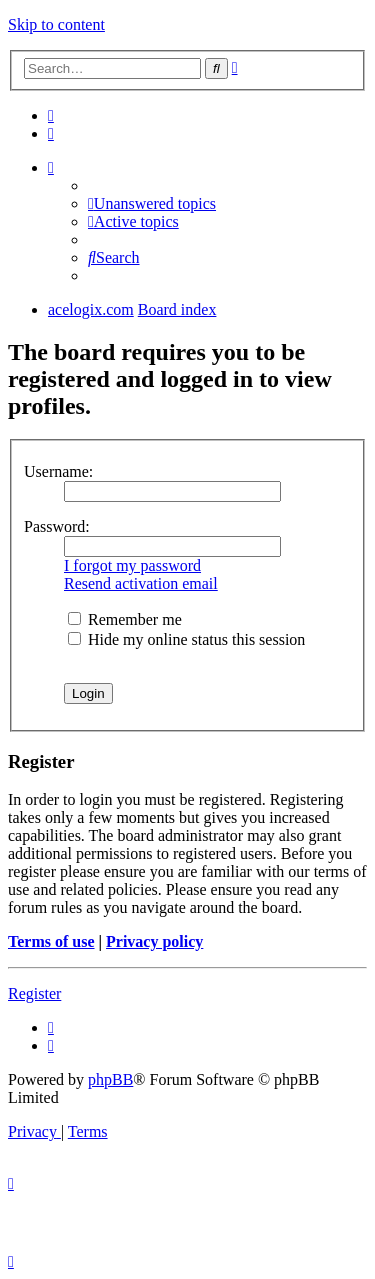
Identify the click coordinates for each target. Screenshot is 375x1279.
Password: (57, 526)
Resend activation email (141, 583)
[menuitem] (51, 115)
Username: (58, 471)
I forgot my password (132, 565)
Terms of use (51, 941)
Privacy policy (154, 941)
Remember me (125, 619)
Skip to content (56, 24)
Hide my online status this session (186, 639)
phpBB (110, 1079)
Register (34, 993)
